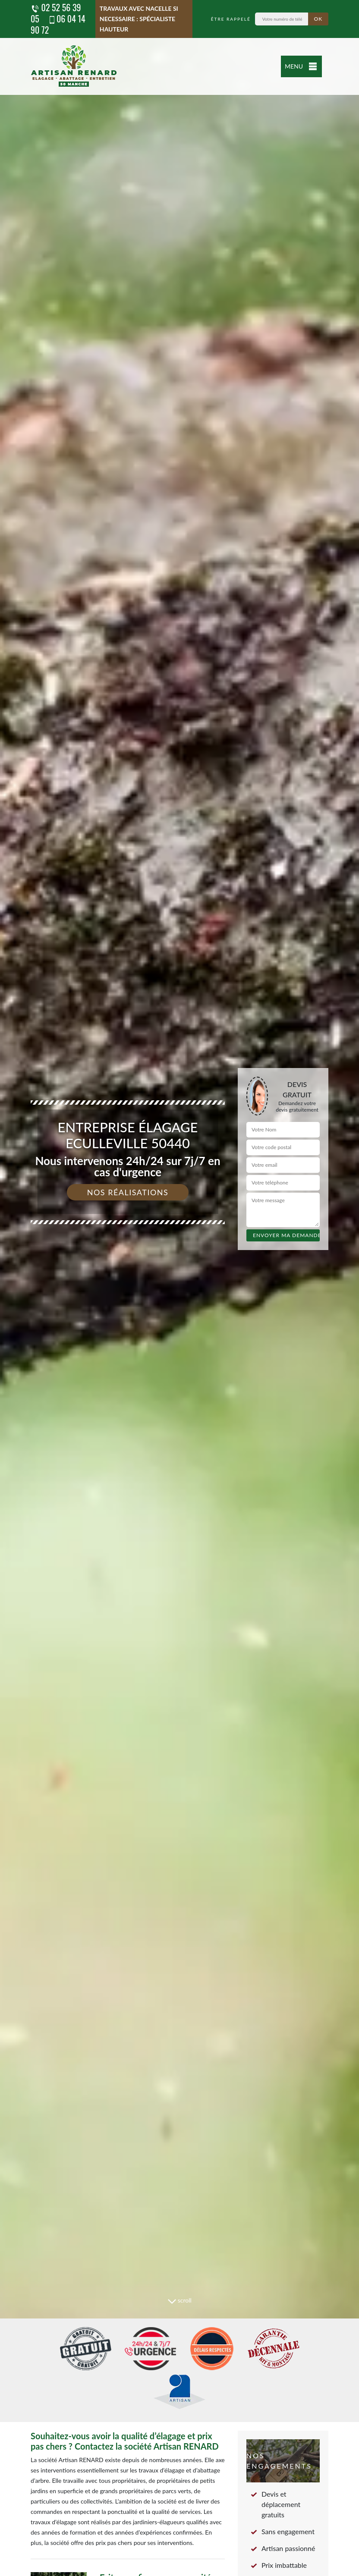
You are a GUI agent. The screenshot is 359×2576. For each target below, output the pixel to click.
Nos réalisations (128, 1192)
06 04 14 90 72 (58, 24)
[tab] (179, 1288)
